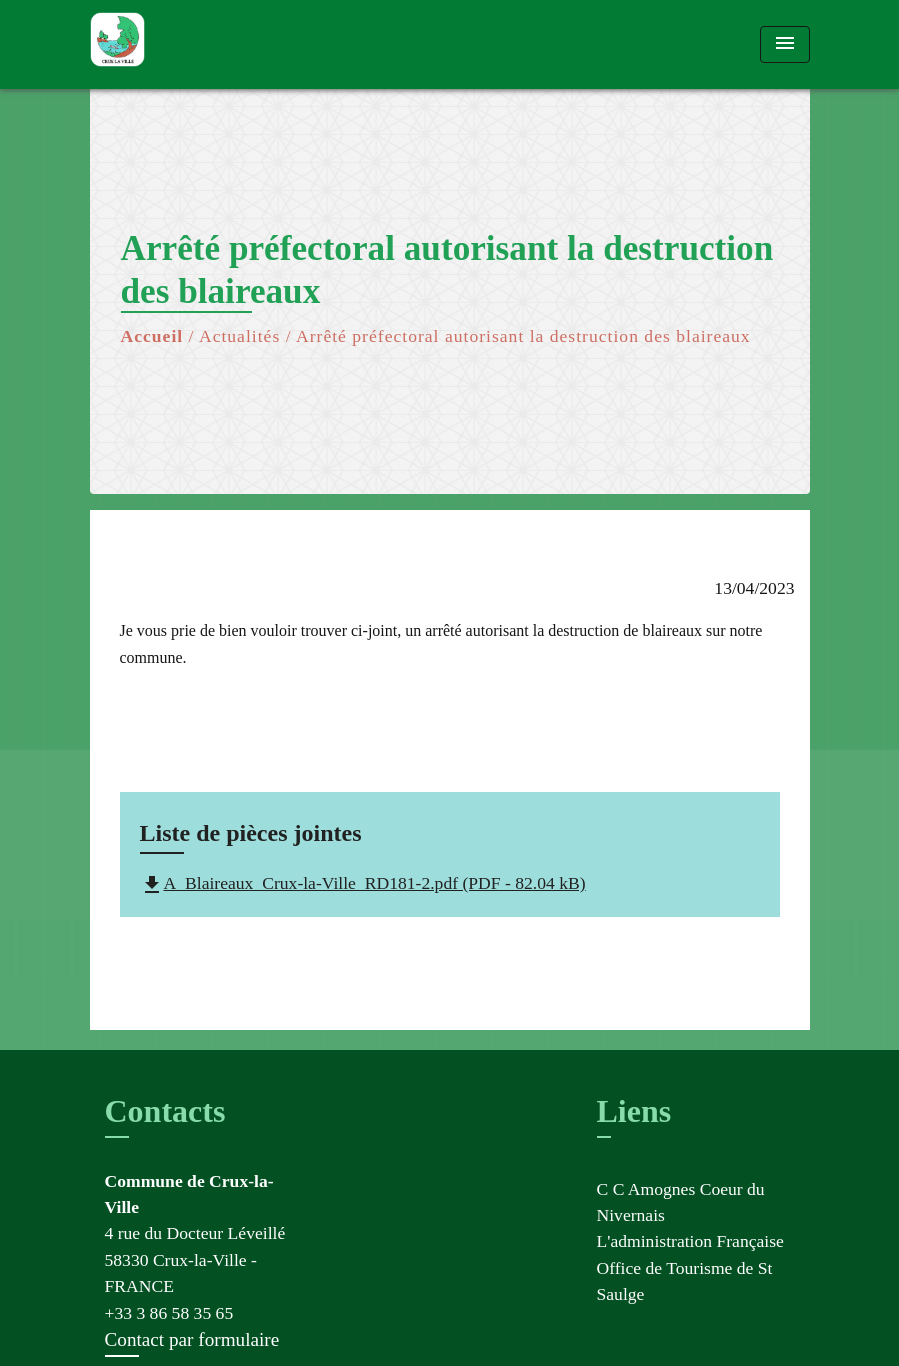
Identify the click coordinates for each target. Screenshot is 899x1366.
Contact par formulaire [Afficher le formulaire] (192, 1339)
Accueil (152, 336)
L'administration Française (690, 1241)
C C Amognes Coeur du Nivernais (681, 1202)
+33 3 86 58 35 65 (169, 1313)
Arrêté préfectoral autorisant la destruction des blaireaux (523, 336)
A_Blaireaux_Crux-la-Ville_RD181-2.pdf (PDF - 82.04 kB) (363, 883)
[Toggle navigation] (785, 44)
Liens (634, 1111)
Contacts (165, 1111)
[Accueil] (215, 44)
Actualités (239, 336)
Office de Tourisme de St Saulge (685, 1281)
